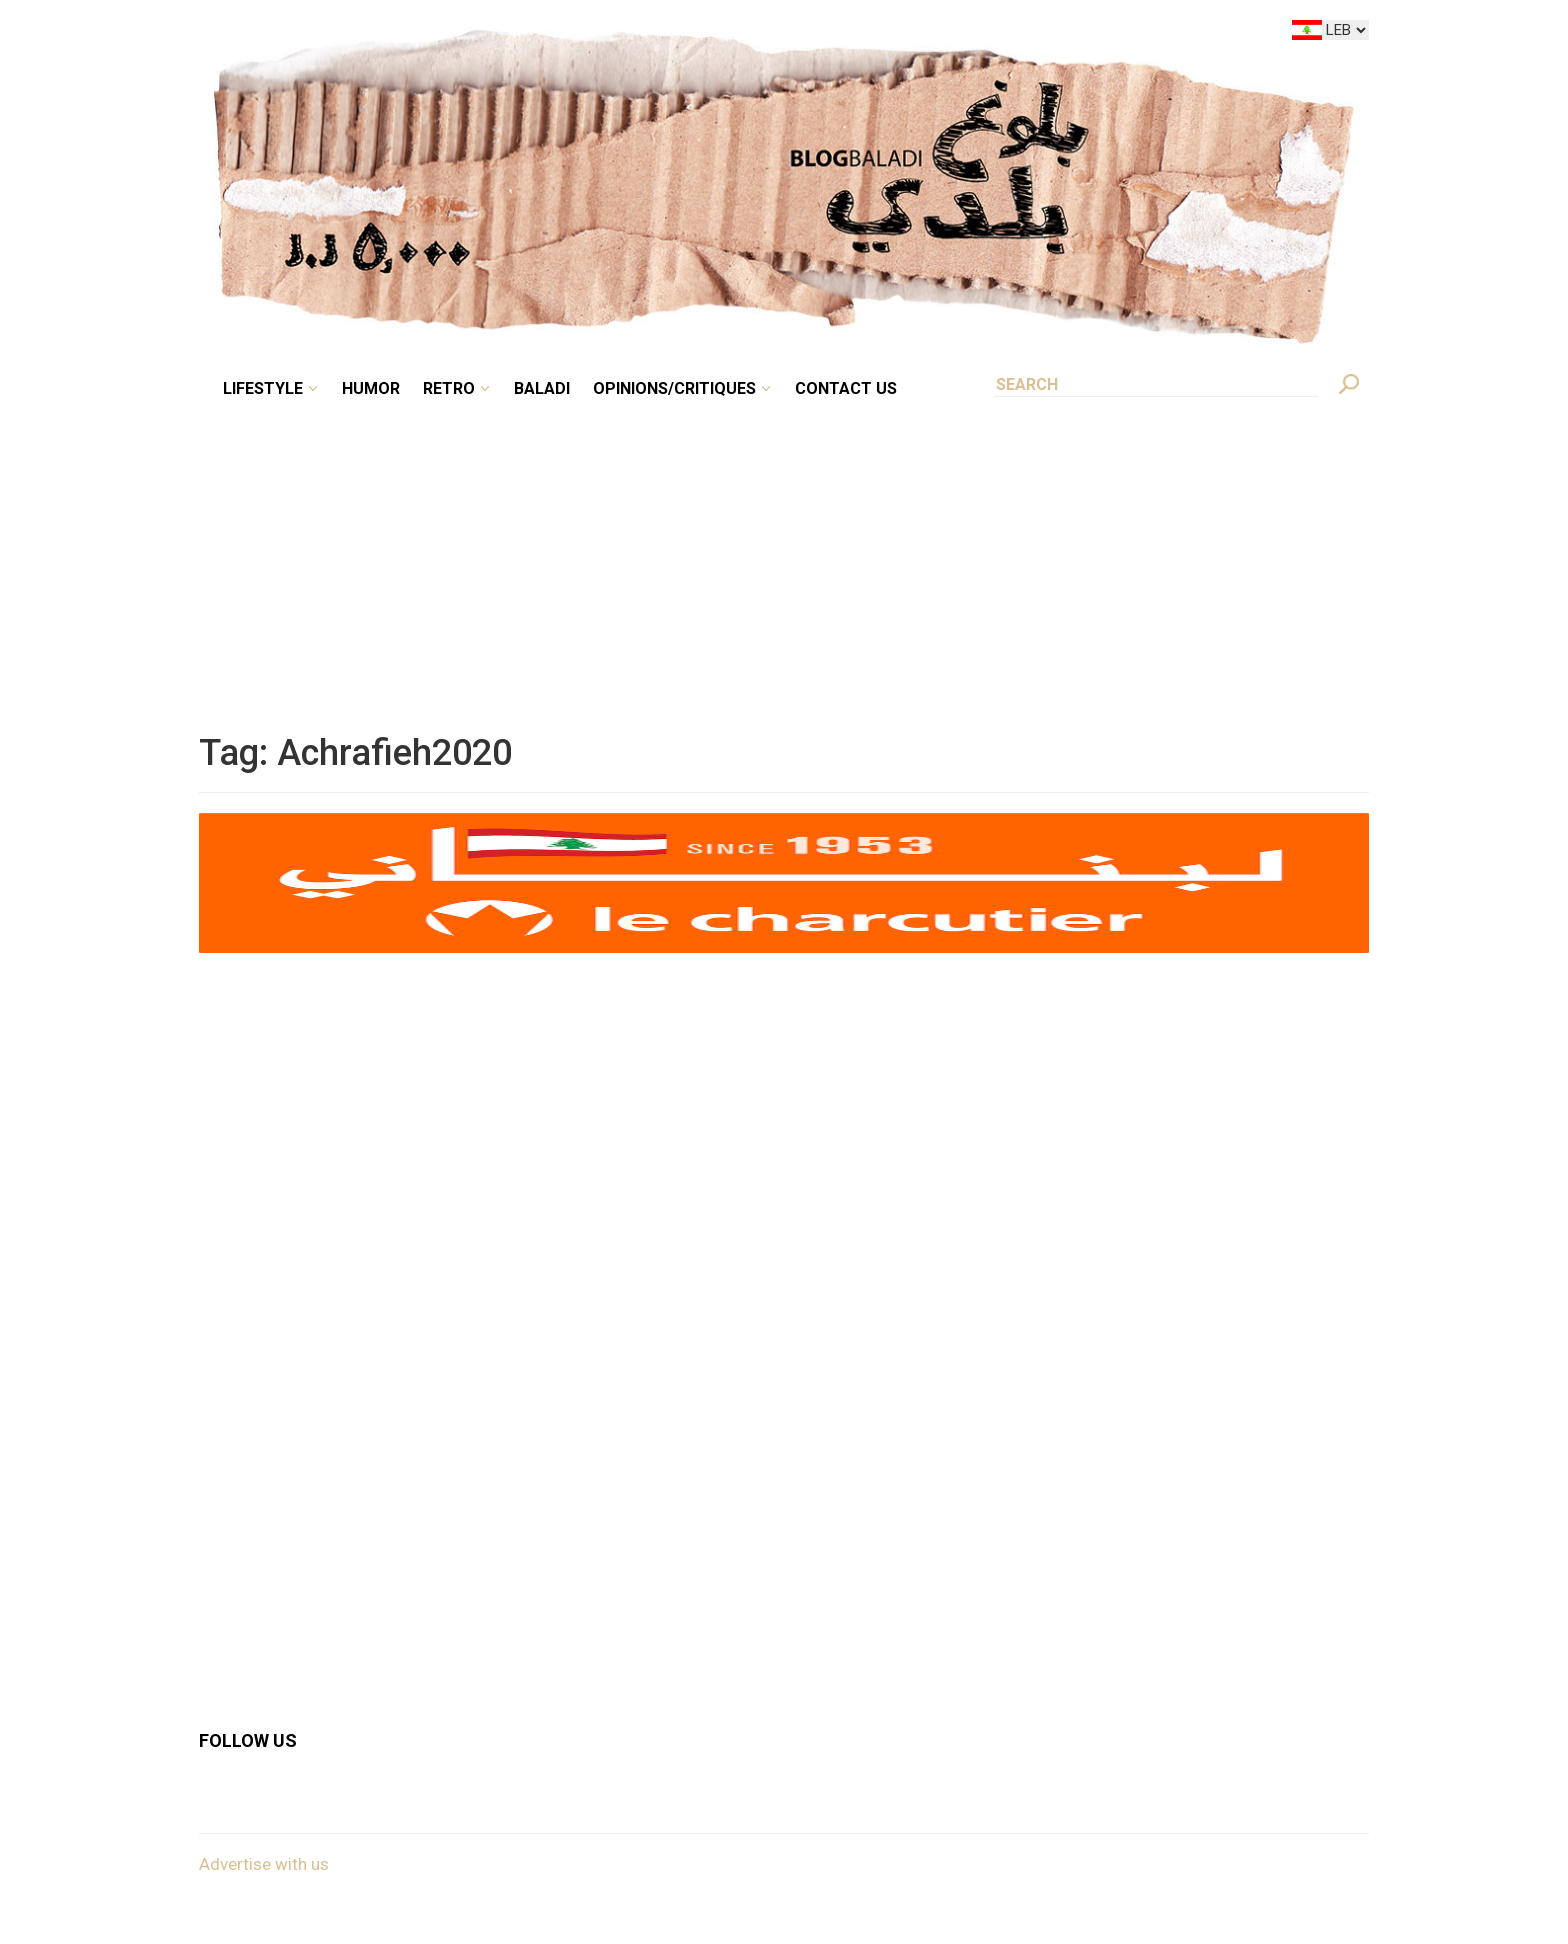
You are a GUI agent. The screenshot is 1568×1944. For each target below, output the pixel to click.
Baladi (542, 388)
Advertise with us (264, 1864)
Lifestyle (263, 388)
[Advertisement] (784, 554)
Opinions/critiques (674, 388)
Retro (449, 388)
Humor (371, 388)
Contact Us (846, 388)
